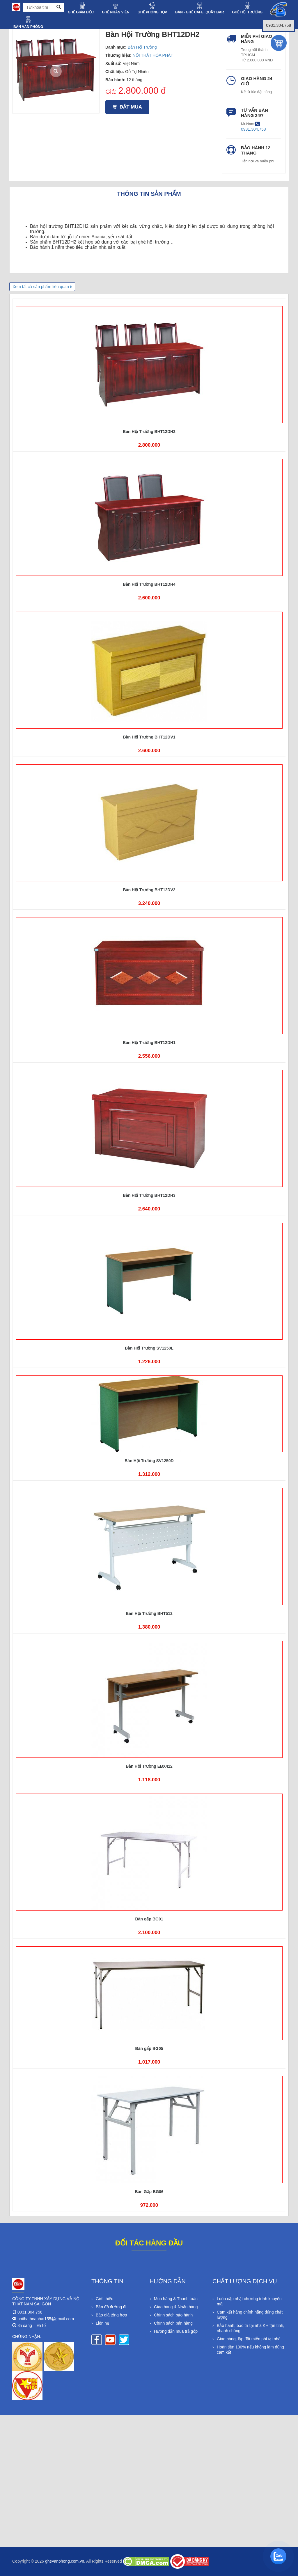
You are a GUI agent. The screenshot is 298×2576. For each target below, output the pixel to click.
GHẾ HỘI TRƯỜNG (247, 12)
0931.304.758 (29, 2312)
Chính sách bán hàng (173, 2323)
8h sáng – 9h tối (32, 2325)
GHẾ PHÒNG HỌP (152, 12)
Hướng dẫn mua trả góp (176, 2331)
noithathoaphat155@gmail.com (45, 2318)
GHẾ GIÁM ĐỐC (81, 12)
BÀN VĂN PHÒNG (28, 27)
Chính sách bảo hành (173, 2315)
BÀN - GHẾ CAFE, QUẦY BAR (199, 12)
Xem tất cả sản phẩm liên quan (41, 286)
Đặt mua (127, 107)
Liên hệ (102, 2323)
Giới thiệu (104, 2298)
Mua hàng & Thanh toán (176, 2298)
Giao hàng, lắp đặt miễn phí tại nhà (249, 2339)
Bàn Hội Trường (142, 47)
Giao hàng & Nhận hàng (176, 2307)
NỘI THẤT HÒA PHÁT (153, 55)
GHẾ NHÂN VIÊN (115, 12)
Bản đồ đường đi (111, 2307)
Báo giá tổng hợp (111, 2315)
